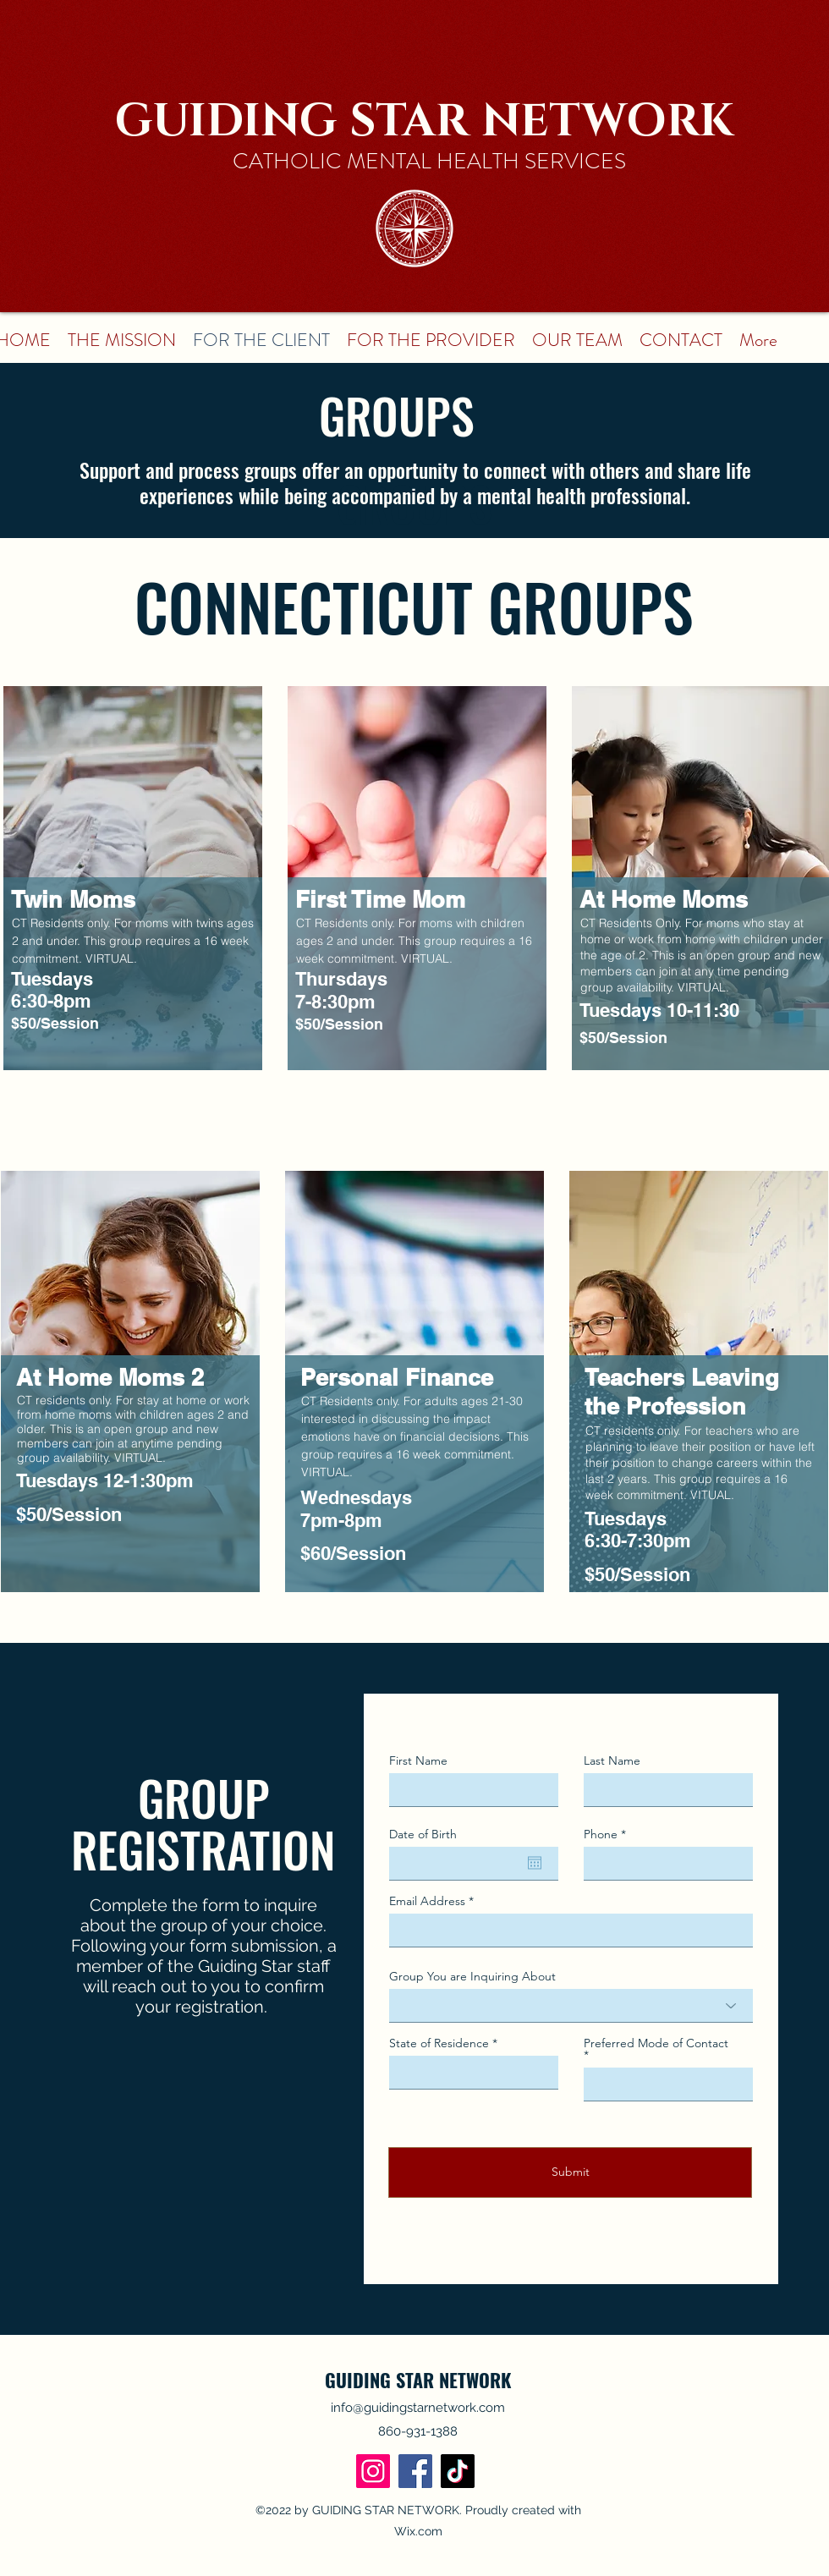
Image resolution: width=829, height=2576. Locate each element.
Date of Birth (423, 1834)
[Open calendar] (534, 1863)
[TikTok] (458, 2471)
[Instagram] (373, 2471)
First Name (418, 1760)
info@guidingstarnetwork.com (418, 2407)
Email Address (427, 1901)
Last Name (612, 1760)
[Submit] (570, 2172)
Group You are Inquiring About (472, 1976)
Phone (601, 1834)
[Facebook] (415, 2471)
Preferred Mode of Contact (656, 2044)
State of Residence (439, 2043)
